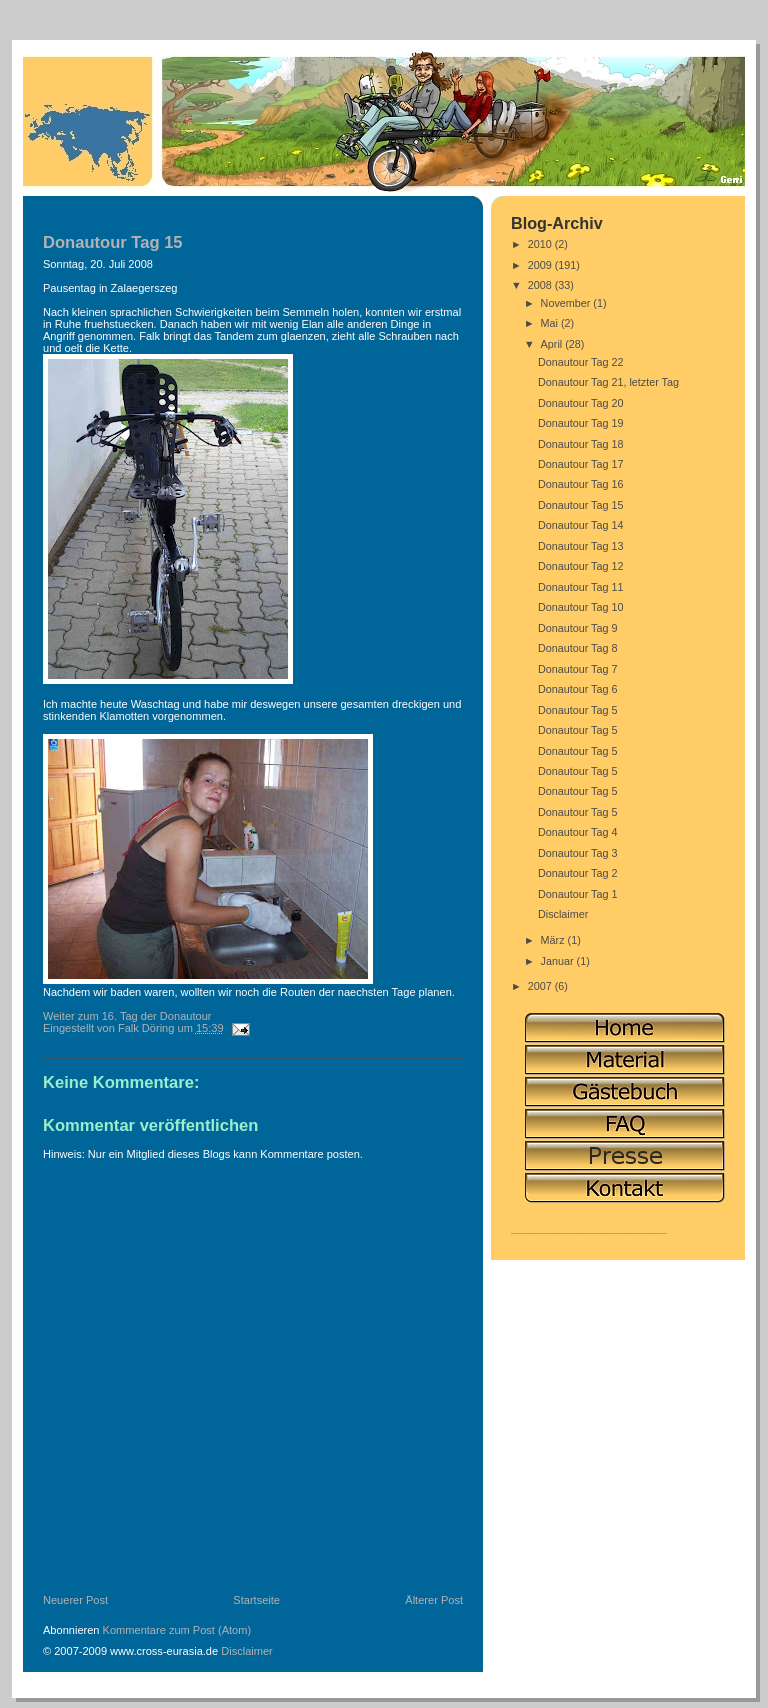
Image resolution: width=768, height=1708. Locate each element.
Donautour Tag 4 (578, 832)
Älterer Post (434, 1600)
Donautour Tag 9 (578, 628)
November (567, 303)
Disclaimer (247, 1651)
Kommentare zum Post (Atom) (177, 1630)
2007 (541, 986)
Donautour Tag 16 (581, 484)
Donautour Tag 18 (581, 444)
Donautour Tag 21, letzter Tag (608, 382)
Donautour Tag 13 (581, 546)
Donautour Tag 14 (581, 525)
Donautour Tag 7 (578, 669)
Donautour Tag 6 (578, 689)
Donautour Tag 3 (578, 853)
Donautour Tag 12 (581, 566)
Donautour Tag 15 (581, 505)
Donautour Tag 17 (581, 464)
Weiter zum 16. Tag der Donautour (127, 1016)
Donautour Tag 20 (581, 403)
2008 (541, 285)
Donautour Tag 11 (581, 587)
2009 (541, 265)
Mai (551, 323)
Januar (559, 961)
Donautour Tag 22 (581, 362)
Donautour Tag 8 (578, 648)
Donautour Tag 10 (581, 607)
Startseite (256, 1600)
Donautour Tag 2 (578, 873)
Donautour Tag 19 (581, 423)
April (553, 344)
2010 (541, 244)
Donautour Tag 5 (578, 710)
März (554, 940)
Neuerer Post (75, 1600)
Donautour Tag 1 (578, 894)
